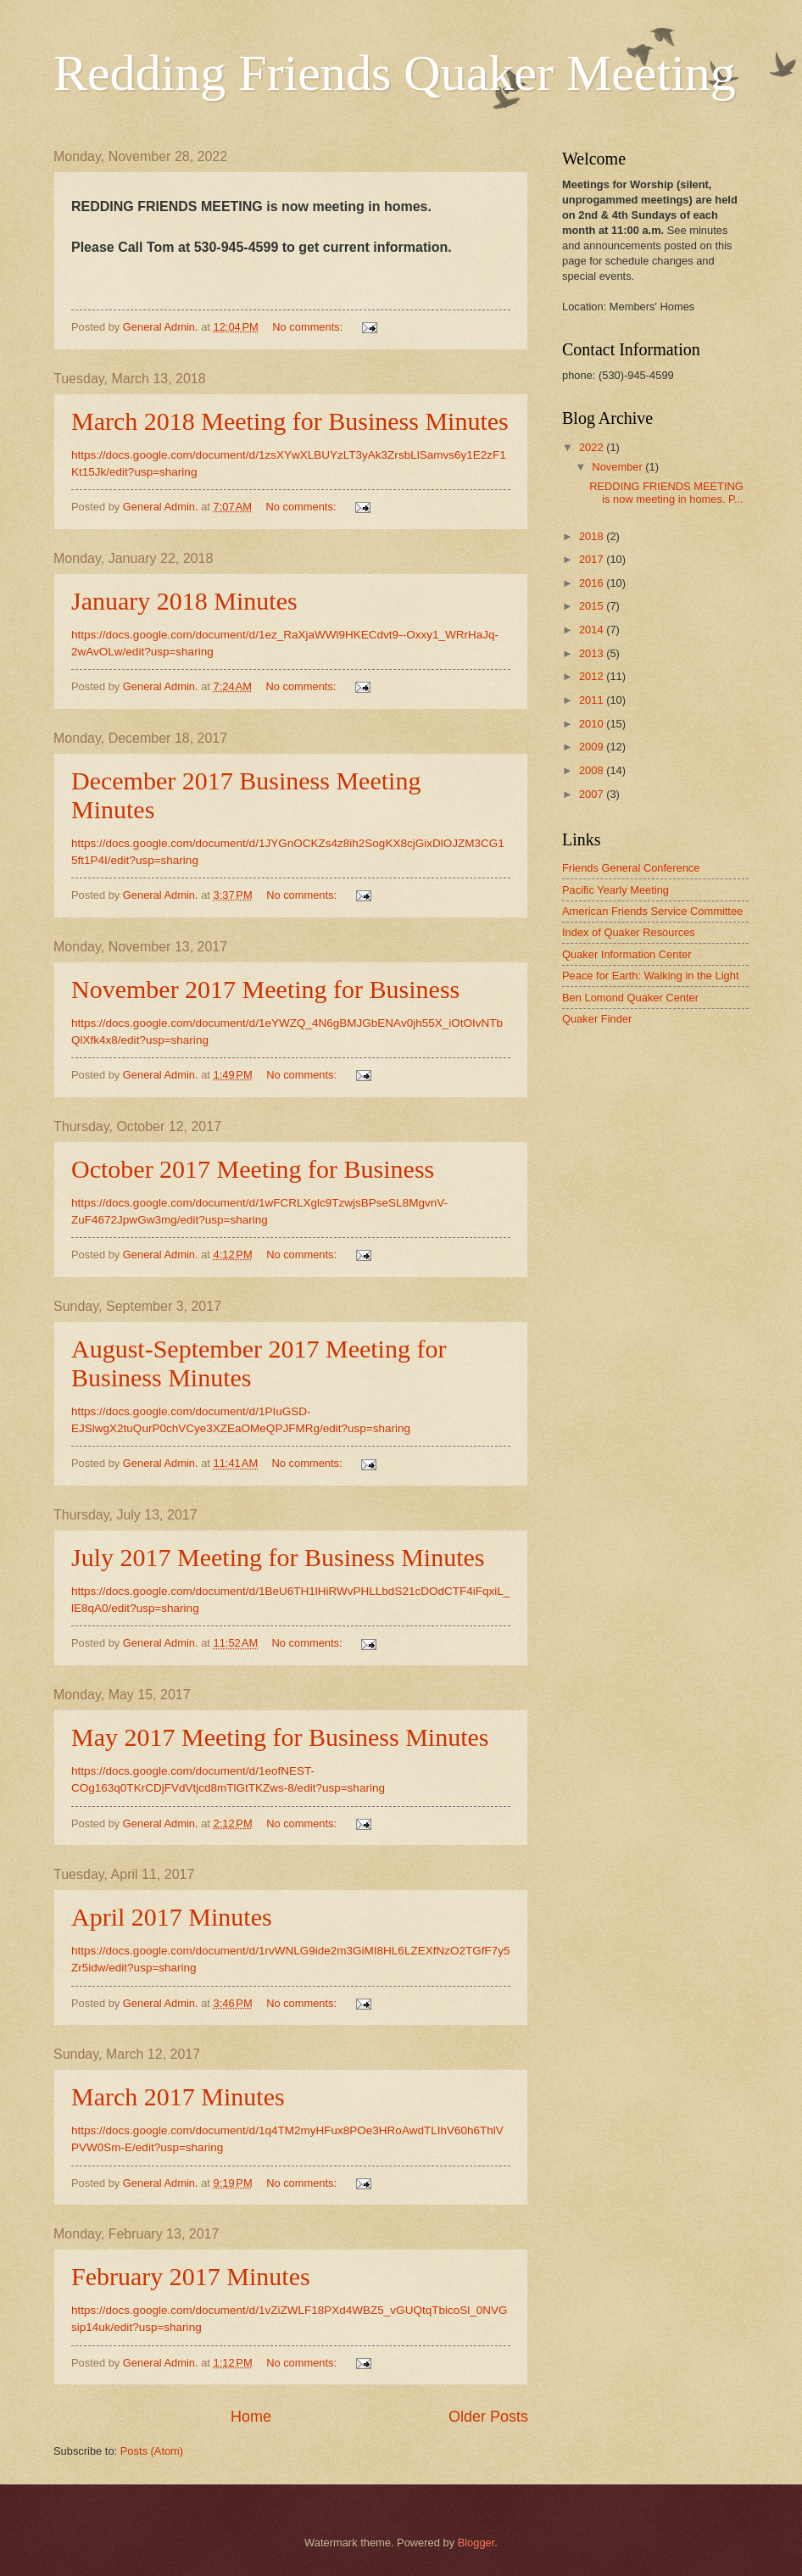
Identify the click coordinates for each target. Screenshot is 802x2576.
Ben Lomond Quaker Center (630, 997)
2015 (592, 605)
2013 (592, 653)
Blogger (476, 2542)
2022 (592, 447)
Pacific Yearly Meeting (615, 890)
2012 (592, 676)
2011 (592, 700)
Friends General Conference (630, 867)
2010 (592, 723)
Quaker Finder (597, 1018)
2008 (592, 770)
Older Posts (488, 2416)
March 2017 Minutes (178, 2096)
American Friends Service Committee (652, 911)
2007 (592, 794)
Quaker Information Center (626, 954)
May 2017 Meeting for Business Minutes (279, 1737)
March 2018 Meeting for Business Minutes (290, 421)
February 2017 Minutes (190, 2276)
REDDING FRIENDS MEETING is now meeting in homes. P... (666, 492)
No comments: (309, 327)
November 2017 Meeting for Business (265, 989)
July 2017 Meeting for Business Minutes (278, 1557)
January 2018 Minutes (184, 601)
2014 (592, 629)
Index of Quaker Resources (628, 932)
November (618, 466)
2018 (592, 536)
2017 (592, 559)
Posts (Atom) (151, 2451)
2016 (592, 583)
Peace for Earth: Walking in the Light (650, 975)
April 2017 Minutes (171, 1917)
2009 (592, 746)
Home (251, 2416)
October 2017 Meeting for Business (252, 1169)
